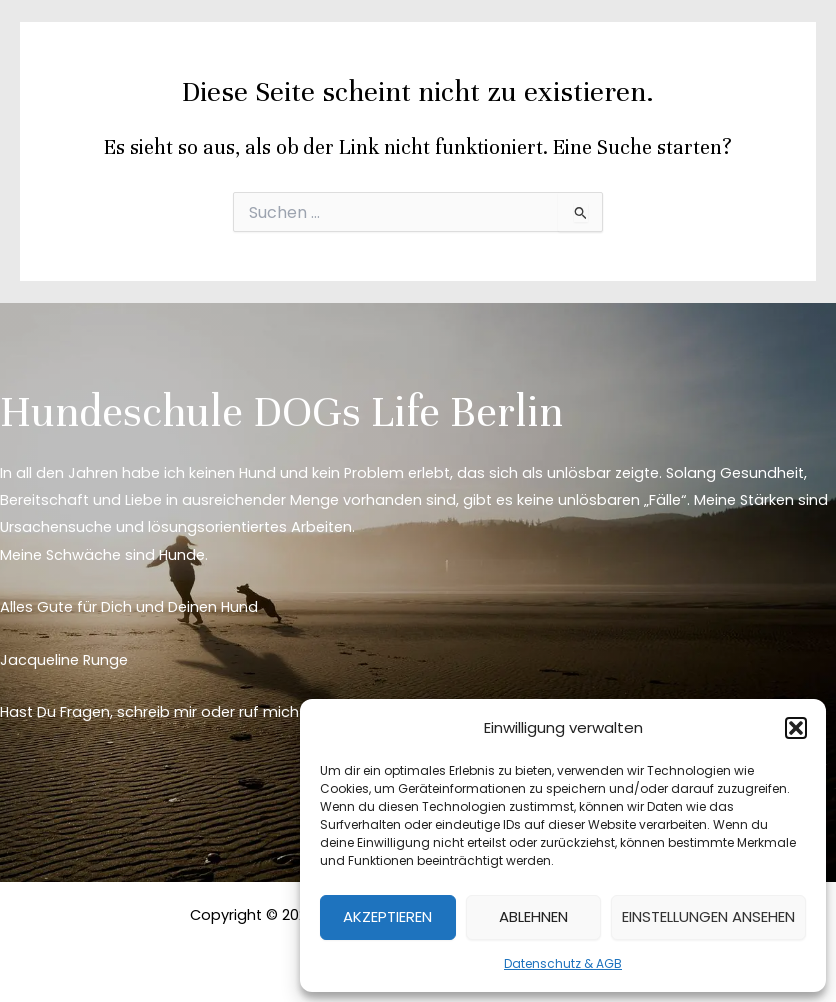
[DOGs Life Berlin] (80, 50)
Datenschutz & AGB (563, 963)
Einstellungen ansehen (708, 916)
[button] (796, 728)
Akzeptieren (387, 916)
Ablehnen (533, 916)
